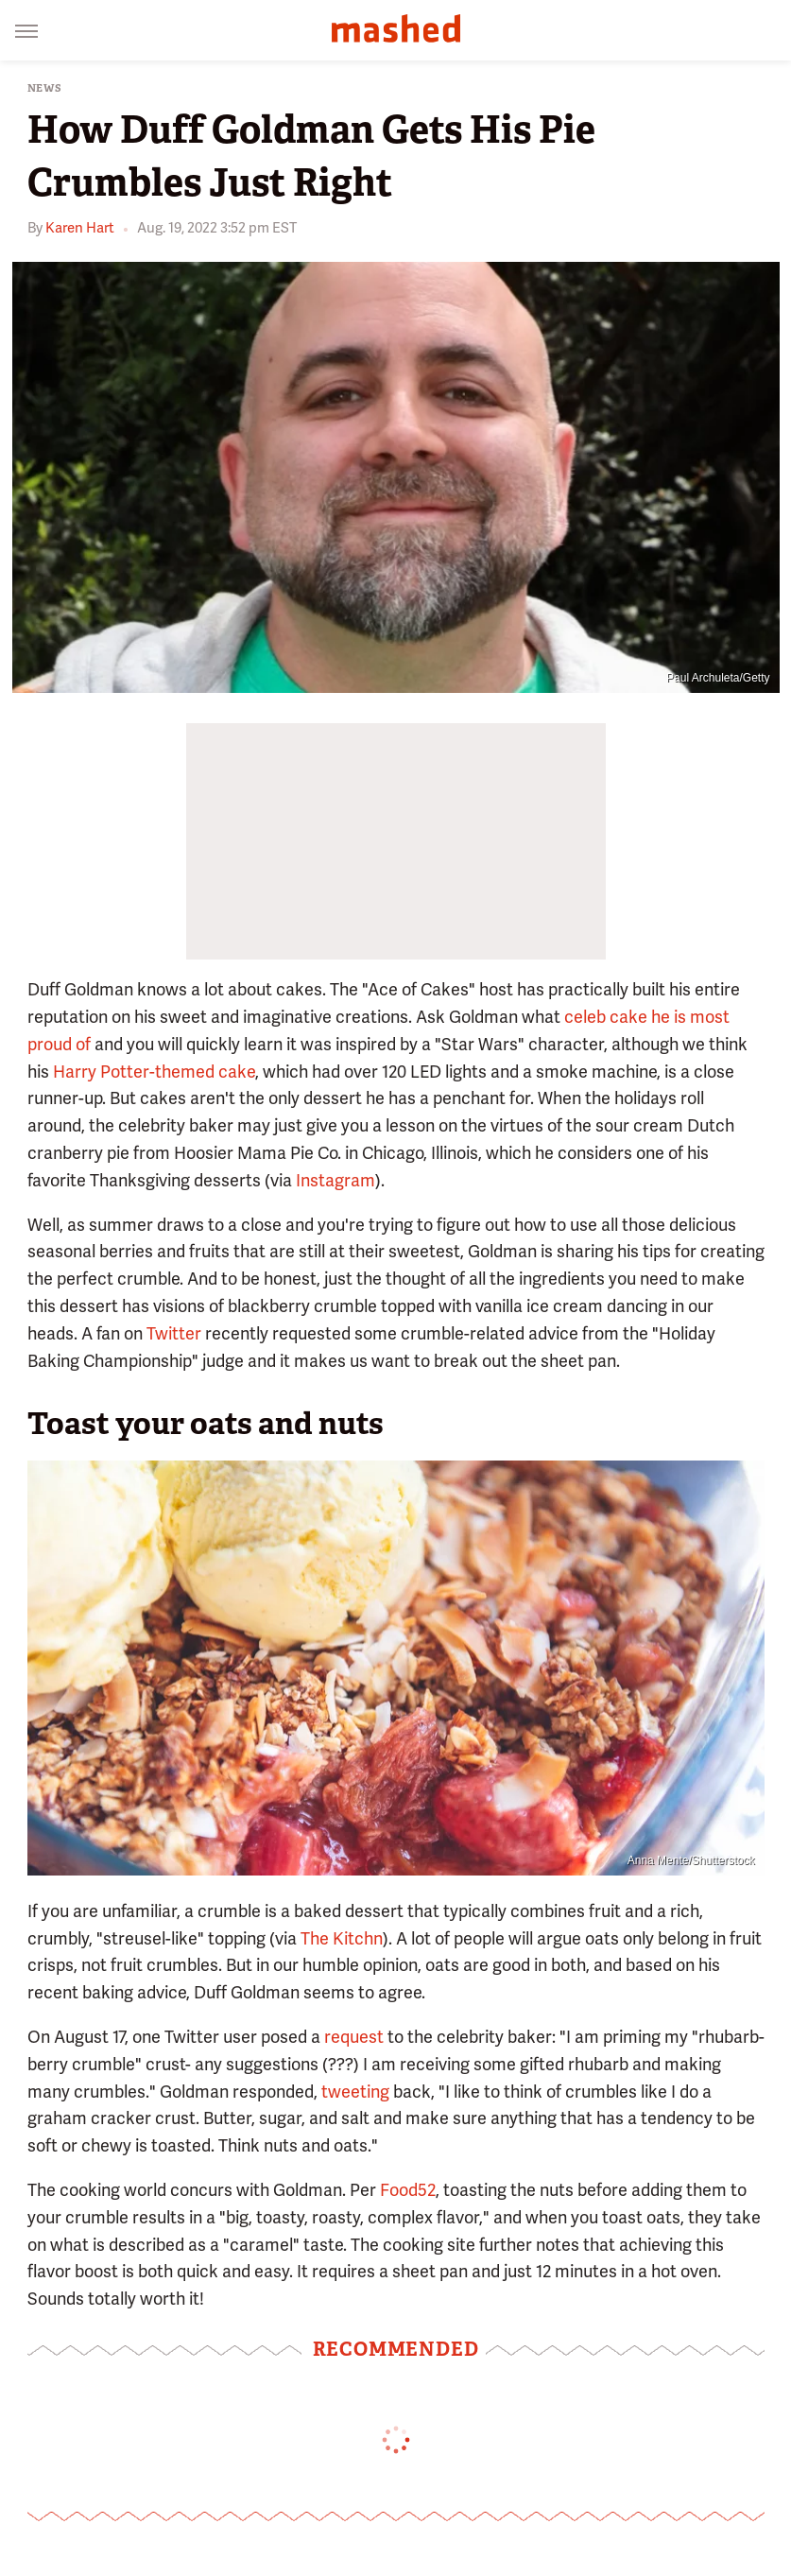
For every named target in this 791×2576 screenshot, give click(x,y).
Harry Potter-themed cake (154, 1071)
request (354, 2037)
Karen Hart (79, 227)
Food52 (408, 2190)
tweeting (355, 2091)
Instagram (335, 1180)
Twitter (173, 1333)
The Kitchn (342, 1938)
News (44, 88)
